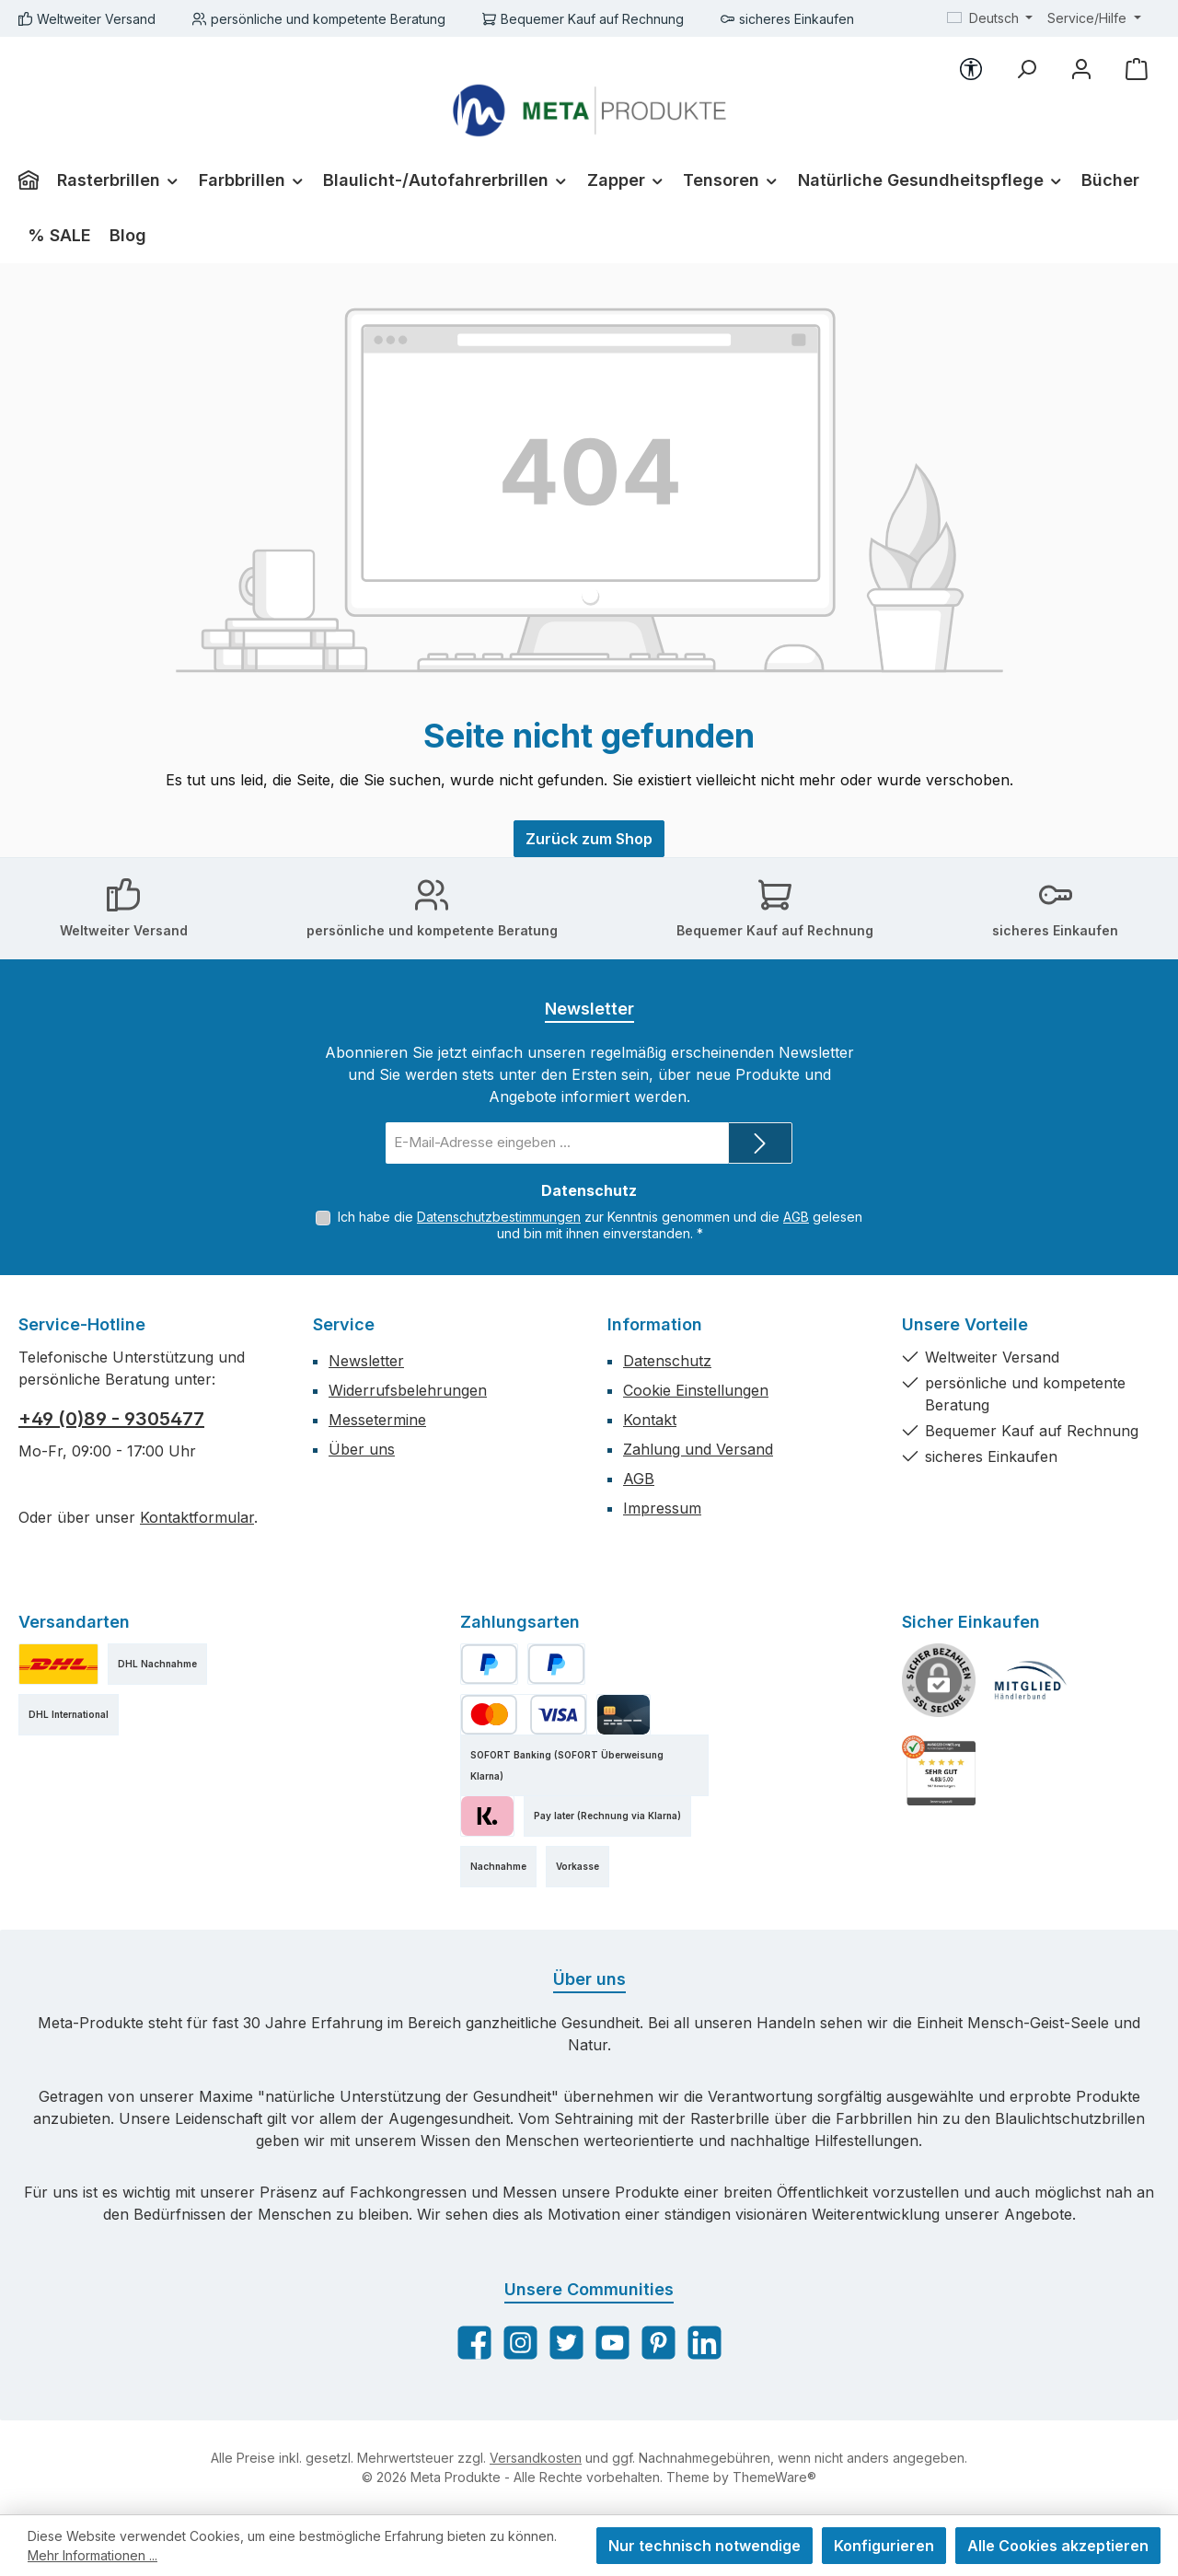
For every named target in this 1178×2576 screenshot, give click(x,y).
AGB (796, 1216)
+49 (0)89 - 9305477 (111, 1419)
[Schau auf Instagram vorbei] (520, 2342)
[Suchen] (1026, 69)
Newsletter (366, 1361)
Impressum (662, 1508)
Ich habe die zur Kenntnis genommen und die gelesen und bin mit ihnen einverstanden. (600, 1225)
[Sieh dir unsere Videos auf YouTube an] (612, 2342)
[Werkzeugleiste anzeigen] (971, 69)
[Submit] (760, 1143)
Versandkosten (536, 2458)
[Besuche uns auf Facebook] (474, 2342)
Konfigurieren (884, 2545)
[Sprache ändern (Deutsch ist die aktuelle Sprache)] (990, 18)
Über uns (362, 1449)
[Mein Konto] (1081, 69)
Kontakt (649, 1419)
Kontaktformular (197, 1517)
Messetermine (377, 1419)
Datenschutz (667, 1361)
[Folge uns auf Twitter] (566, 2342)
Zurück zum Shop (589, 839)
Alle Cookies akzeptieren (1058, 2545)
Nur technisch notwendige (704, 2545)
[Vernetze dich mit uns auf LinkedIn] (704, 2342)
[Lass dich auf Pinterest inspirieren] (658, 2342)
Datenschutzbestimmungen (499, 1216)
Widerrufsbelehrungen (408, 1390)
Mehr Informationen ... (92, 2555)
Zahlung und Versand (698, 1449)
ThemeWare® (774, 2477)
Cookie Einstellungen (695, 1390)
